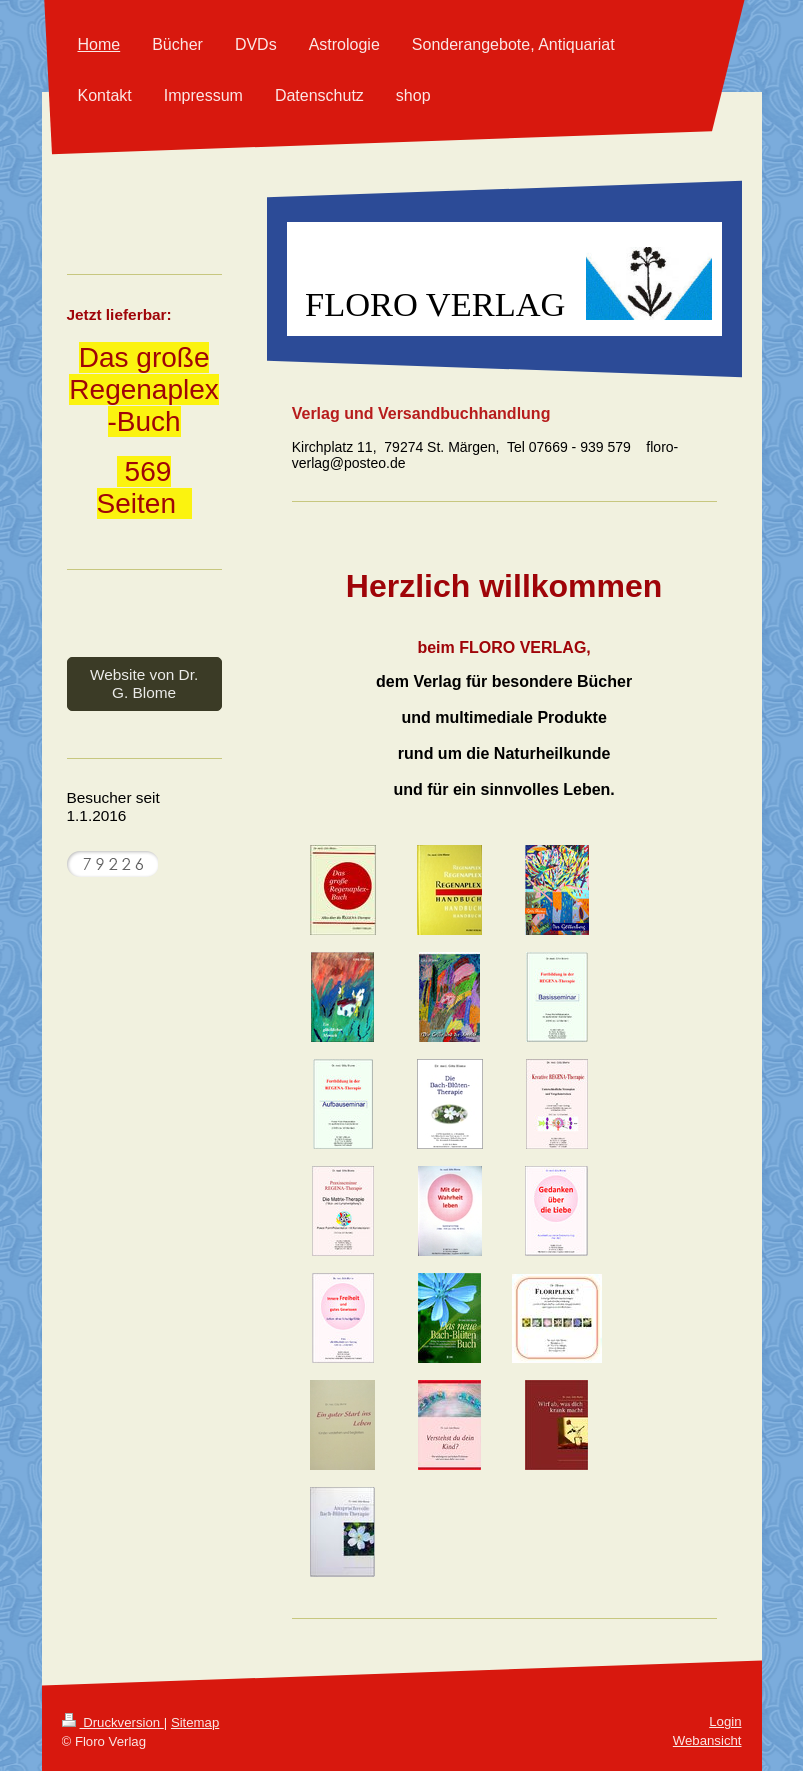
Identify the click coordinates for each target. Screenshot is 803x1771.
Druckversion (113, 1722)
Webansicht (707, 1740)
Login (725, 1721)
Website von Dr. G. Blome (144, 683)
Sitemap (195, 1722)
